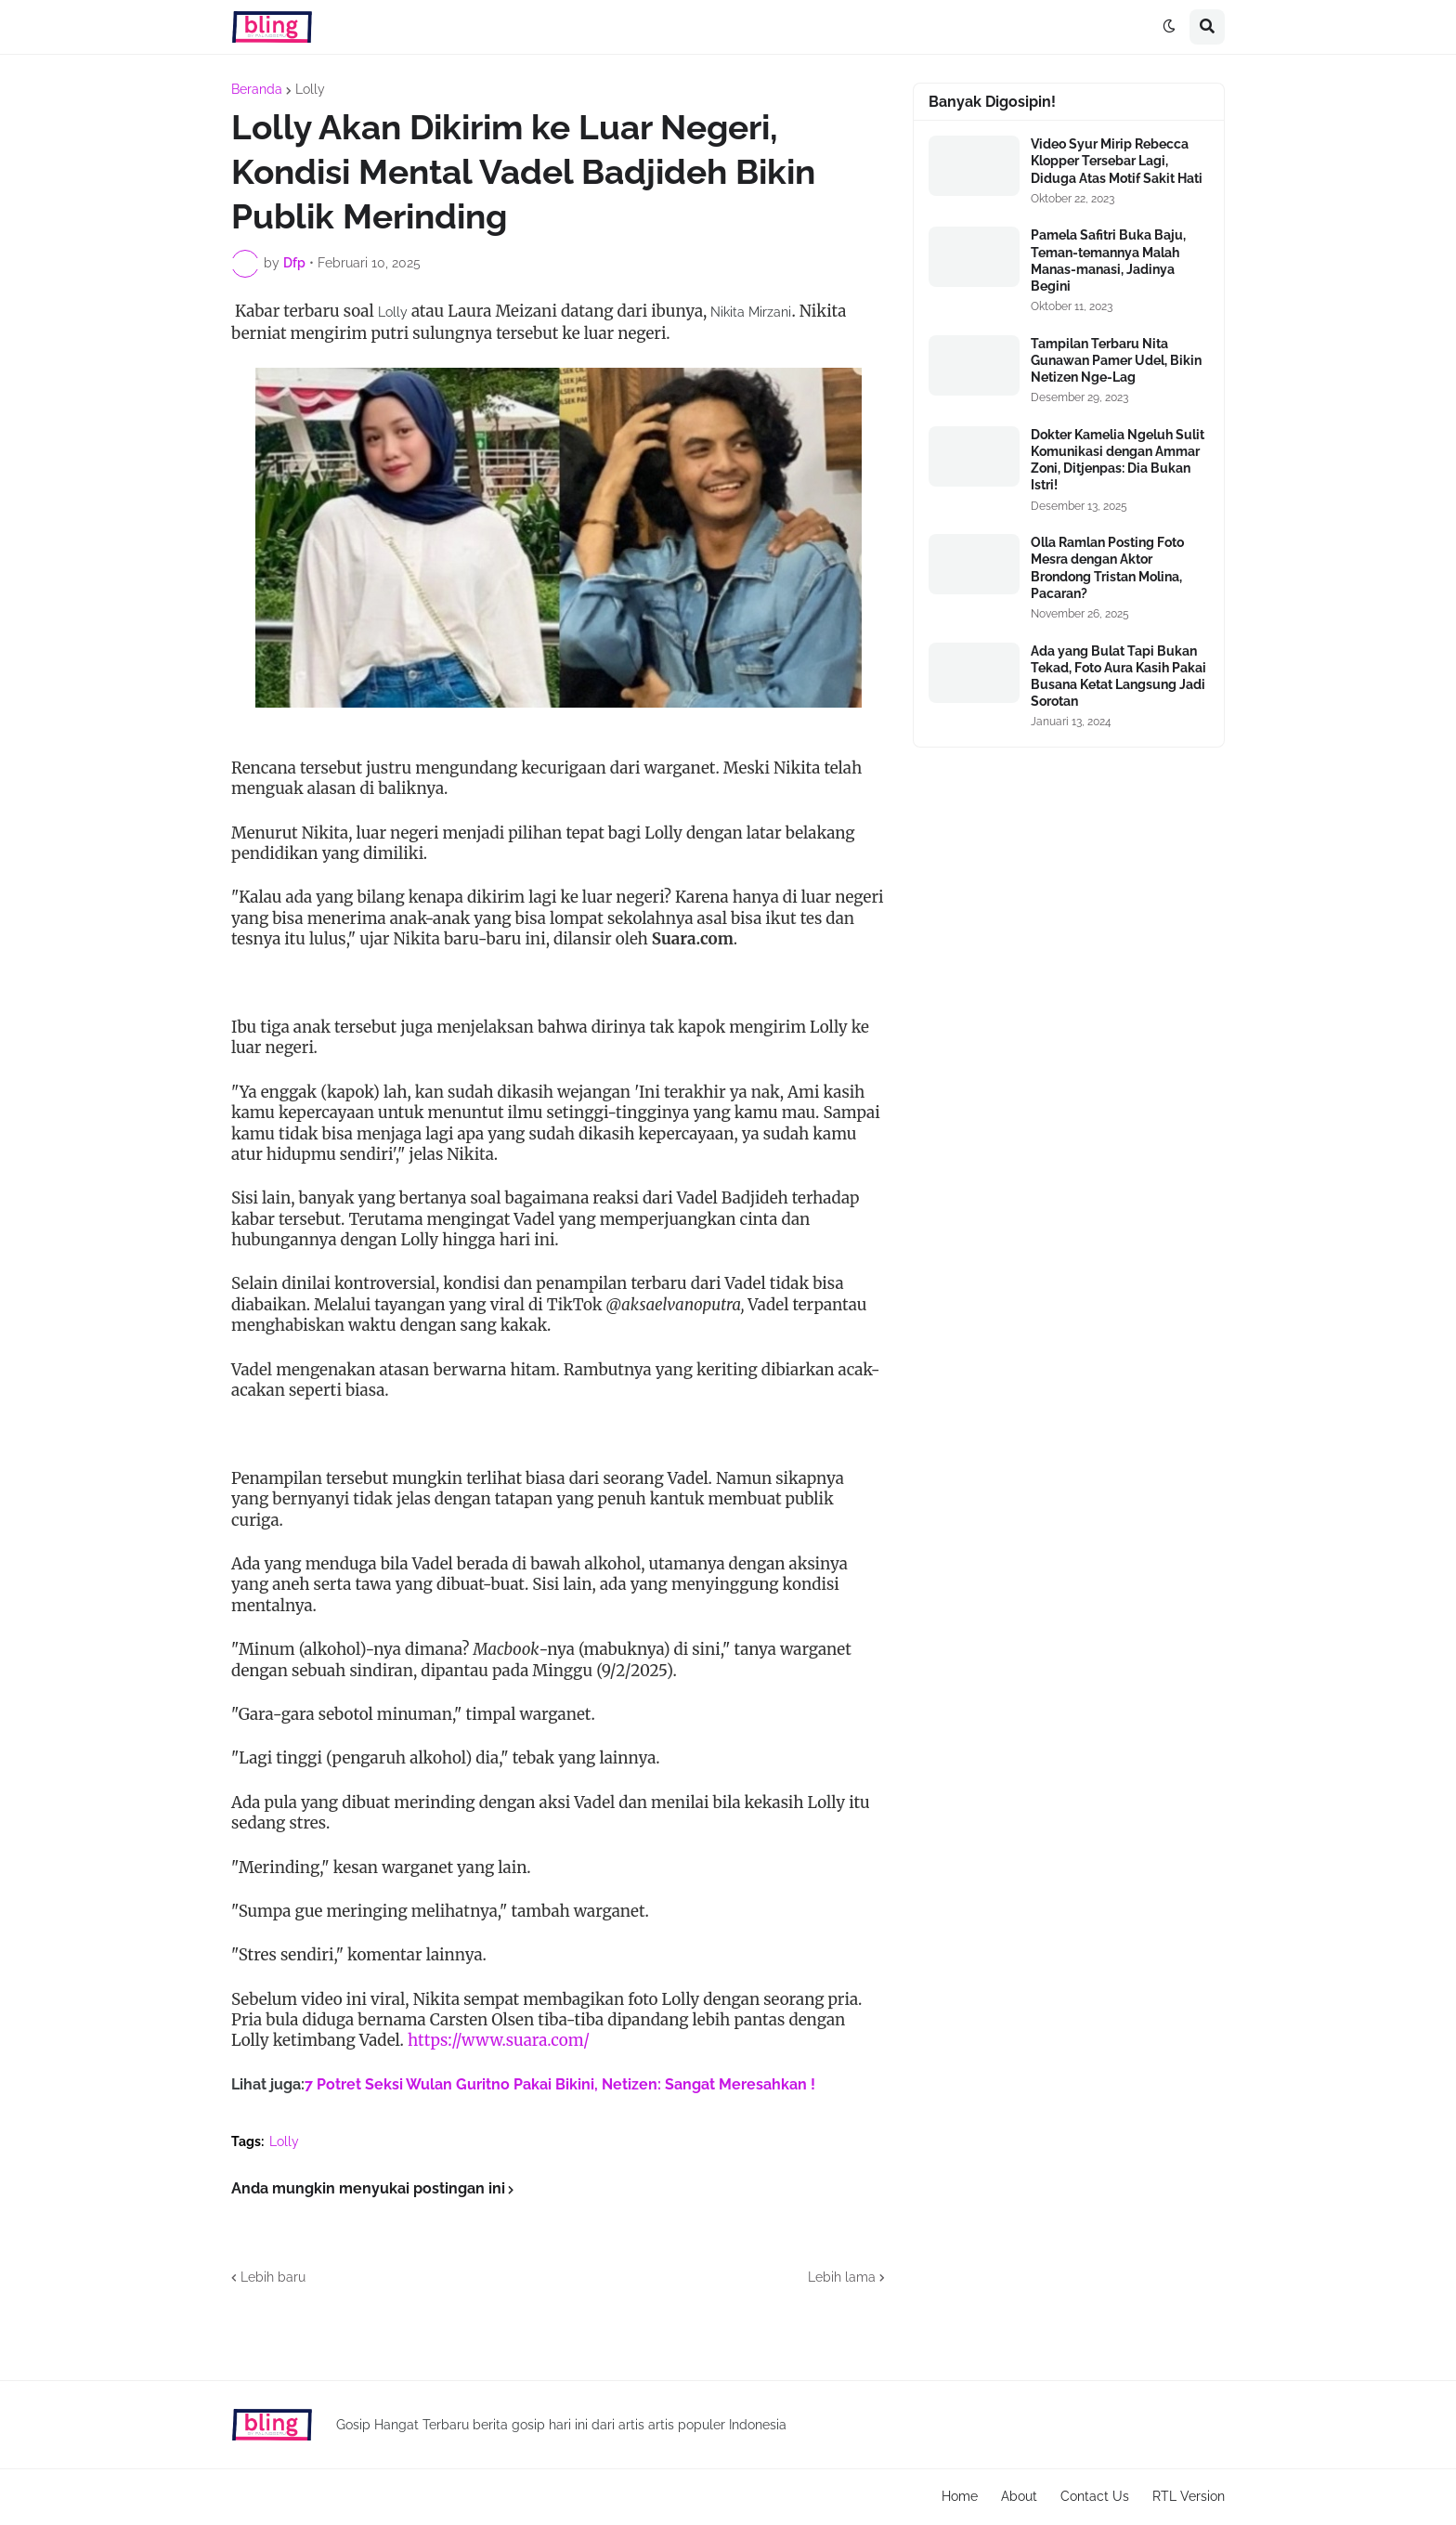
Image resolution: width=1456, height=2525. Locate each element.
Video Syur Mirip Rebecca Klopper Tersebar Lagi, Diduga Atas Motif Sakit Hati (1116, 161)
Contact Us (1094, 2496)
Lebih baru (273, 2277)
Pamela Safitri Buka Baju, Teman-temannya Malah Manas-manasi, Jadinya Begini (1108, 260)
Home (960, 2496)
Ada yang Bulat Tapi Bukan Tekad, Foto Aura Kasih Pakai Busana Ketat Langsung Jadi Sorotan (1118, 676)
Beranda (256, 89)
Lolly (310, 89)
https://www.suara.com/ (499, 2040)
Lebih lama (842, 2277)
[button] (1169, 27)
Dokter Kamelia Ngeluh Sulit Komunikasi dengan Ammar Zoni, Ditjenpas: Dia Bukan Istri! (1117, 460)
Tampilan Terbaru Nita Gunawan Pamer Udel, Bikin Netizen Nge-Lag (1116, 360)
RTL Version (1188, 2496)
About (1019, 2496)
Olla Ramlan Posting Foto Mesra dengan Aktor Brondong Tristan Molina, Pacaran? (1107, 568)
